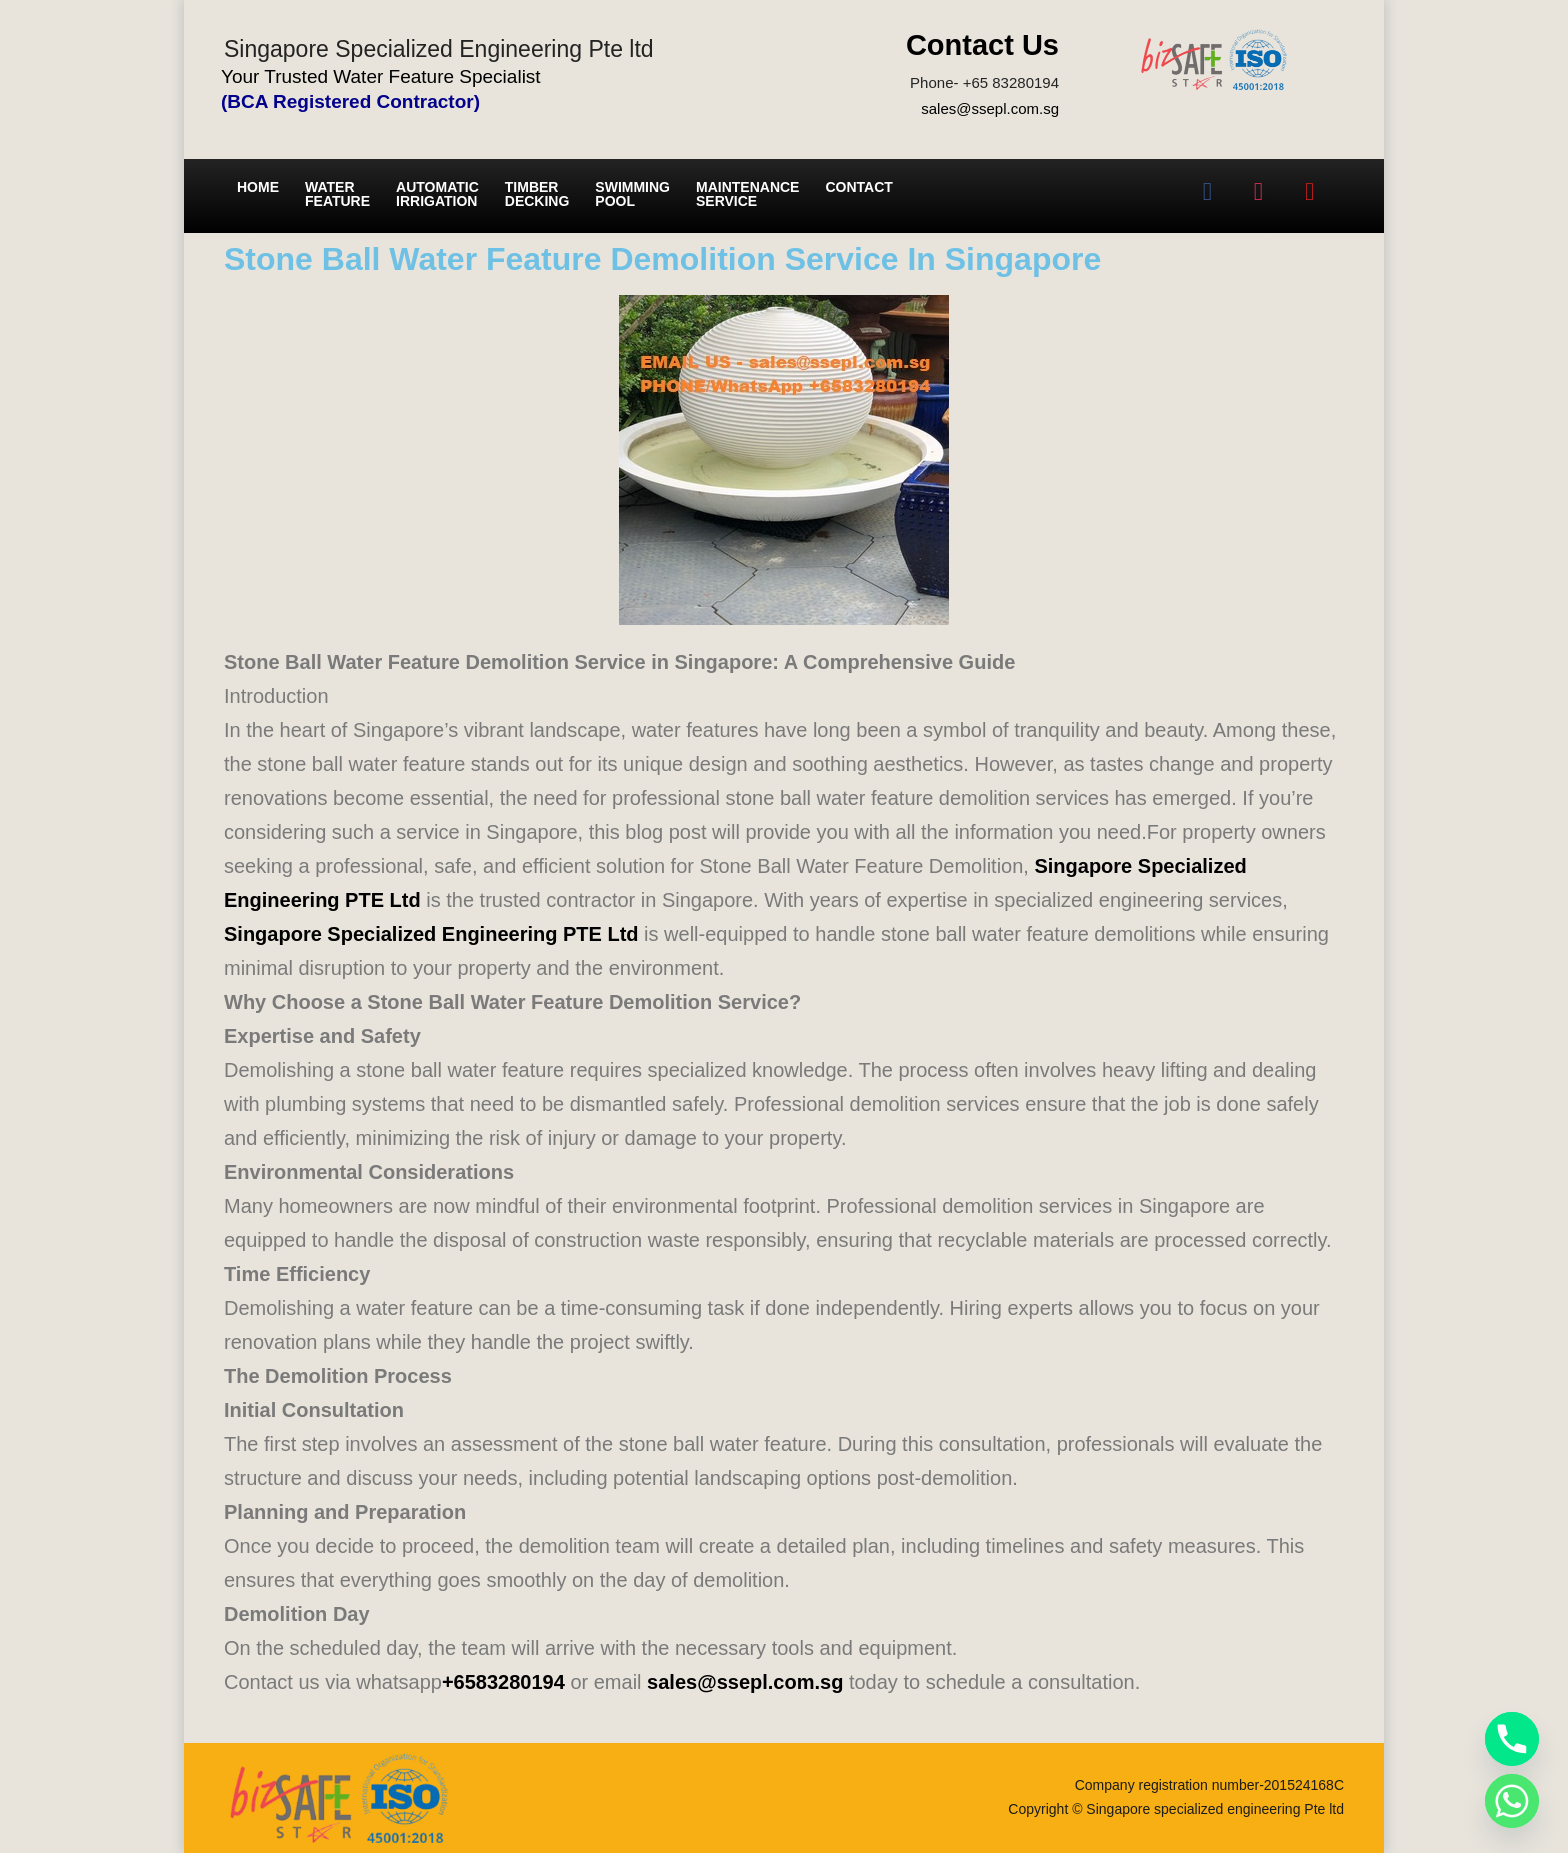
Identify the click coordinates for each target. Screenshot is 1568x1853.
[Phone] (1512, 1739)
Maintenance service (747, 194)
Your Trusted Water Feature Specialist (381, 76)
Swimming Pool (632, 194)
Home (258, 187)
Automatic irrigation (437, 194)
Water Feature (337, 194)
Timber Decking (537, 194)
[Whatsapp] (1512, 1801)
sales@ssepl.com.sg (990, 108)
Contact (858, 187)
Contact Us (982, 45)
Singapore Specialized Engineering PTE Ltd (431, 934)
